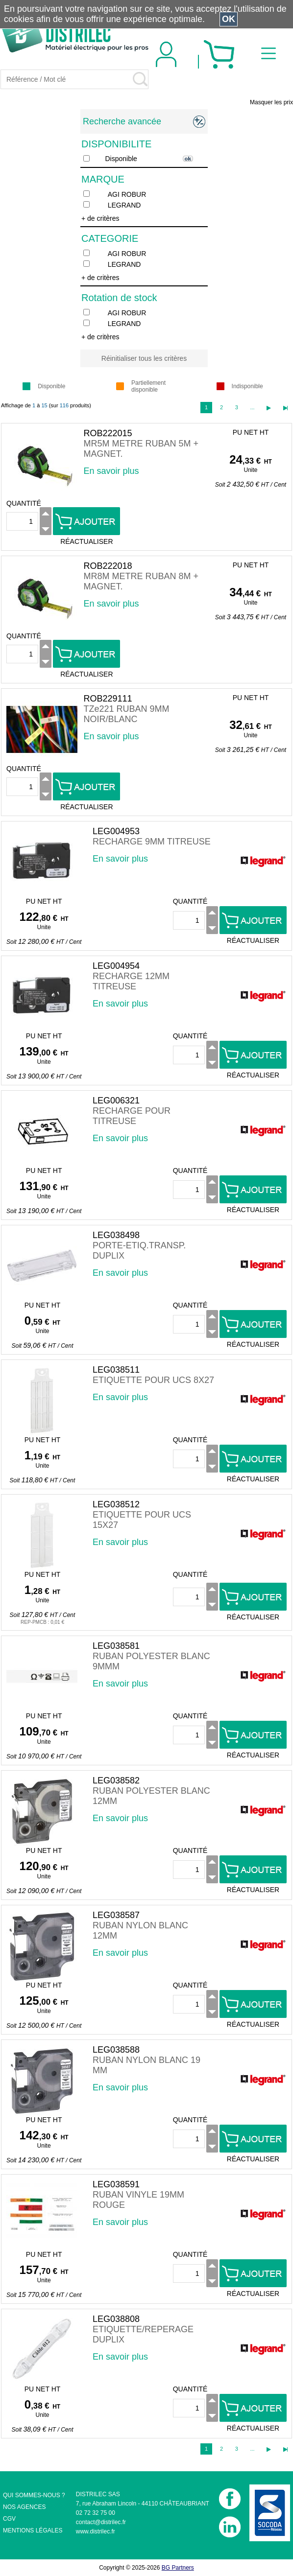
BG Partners (178, 2567)
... (252, 407)
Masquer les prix (271, 102)
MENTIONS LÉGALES (32, 2530)
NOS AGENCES (24, 2507)
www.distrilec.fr (95, 2531)
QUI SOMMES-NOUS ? (34, 2495)
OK (228, 19)
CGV (9, 2518)
